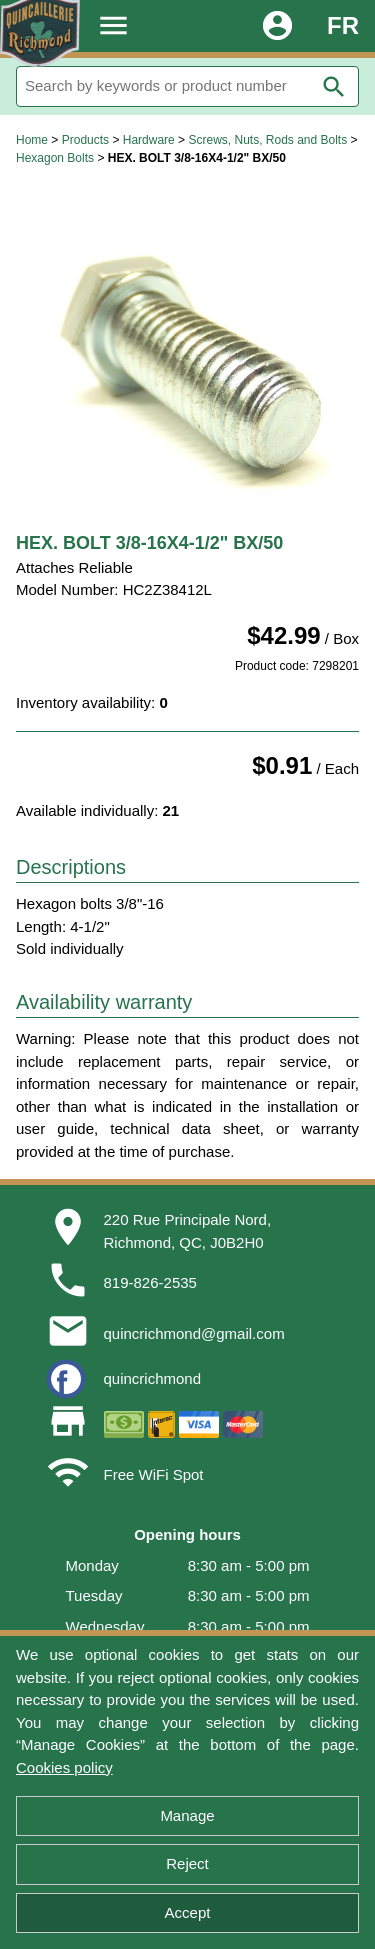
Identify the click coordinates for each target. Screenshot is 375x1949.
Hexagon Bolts (55, 158)
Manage (187, 1815)
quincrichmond (153, 1378)
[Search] (187, 86)
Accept (188, 1912)
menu (113, 25)
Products (85, 140)
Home (32, 140)
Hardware (149, 140)
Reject (187, 1863)
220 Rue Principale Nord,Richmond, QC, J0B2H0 (188, 1231)
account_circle (277, 25)
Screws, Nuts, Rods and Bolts (267, 140)
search (334, 87)
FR (343, 25)
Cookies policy (64, 1767)
